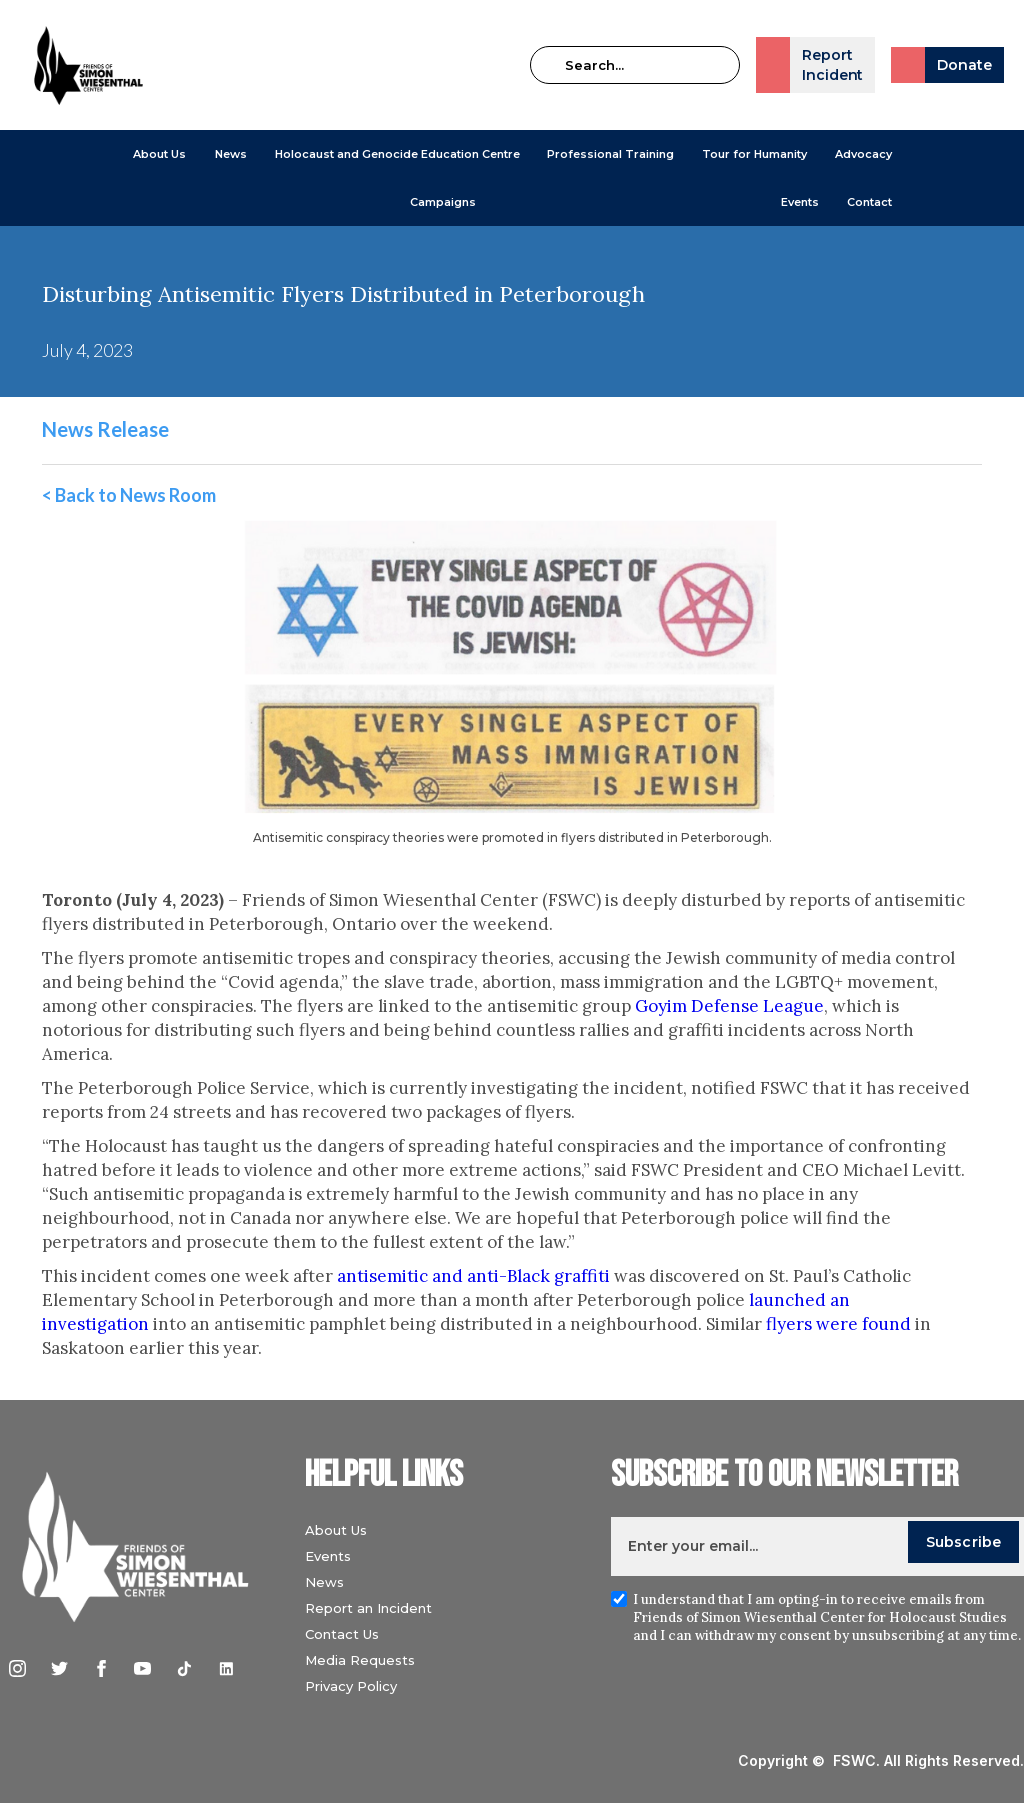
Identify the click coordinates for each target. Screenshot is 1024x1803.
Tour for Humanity (754, 154)
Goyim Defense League (729, 1006)
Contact (869, 202)
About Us (159, 154)
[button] (159, 154)
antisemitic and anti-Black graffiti (473, 1276)
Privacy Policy (358, 1686)
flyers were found (838, 1324)
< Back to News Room (129, 495)
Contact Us (349, 1634)
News (331, 1582)
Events (800, 202)
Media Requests (367, 1660)
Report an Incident (375, 1608)
